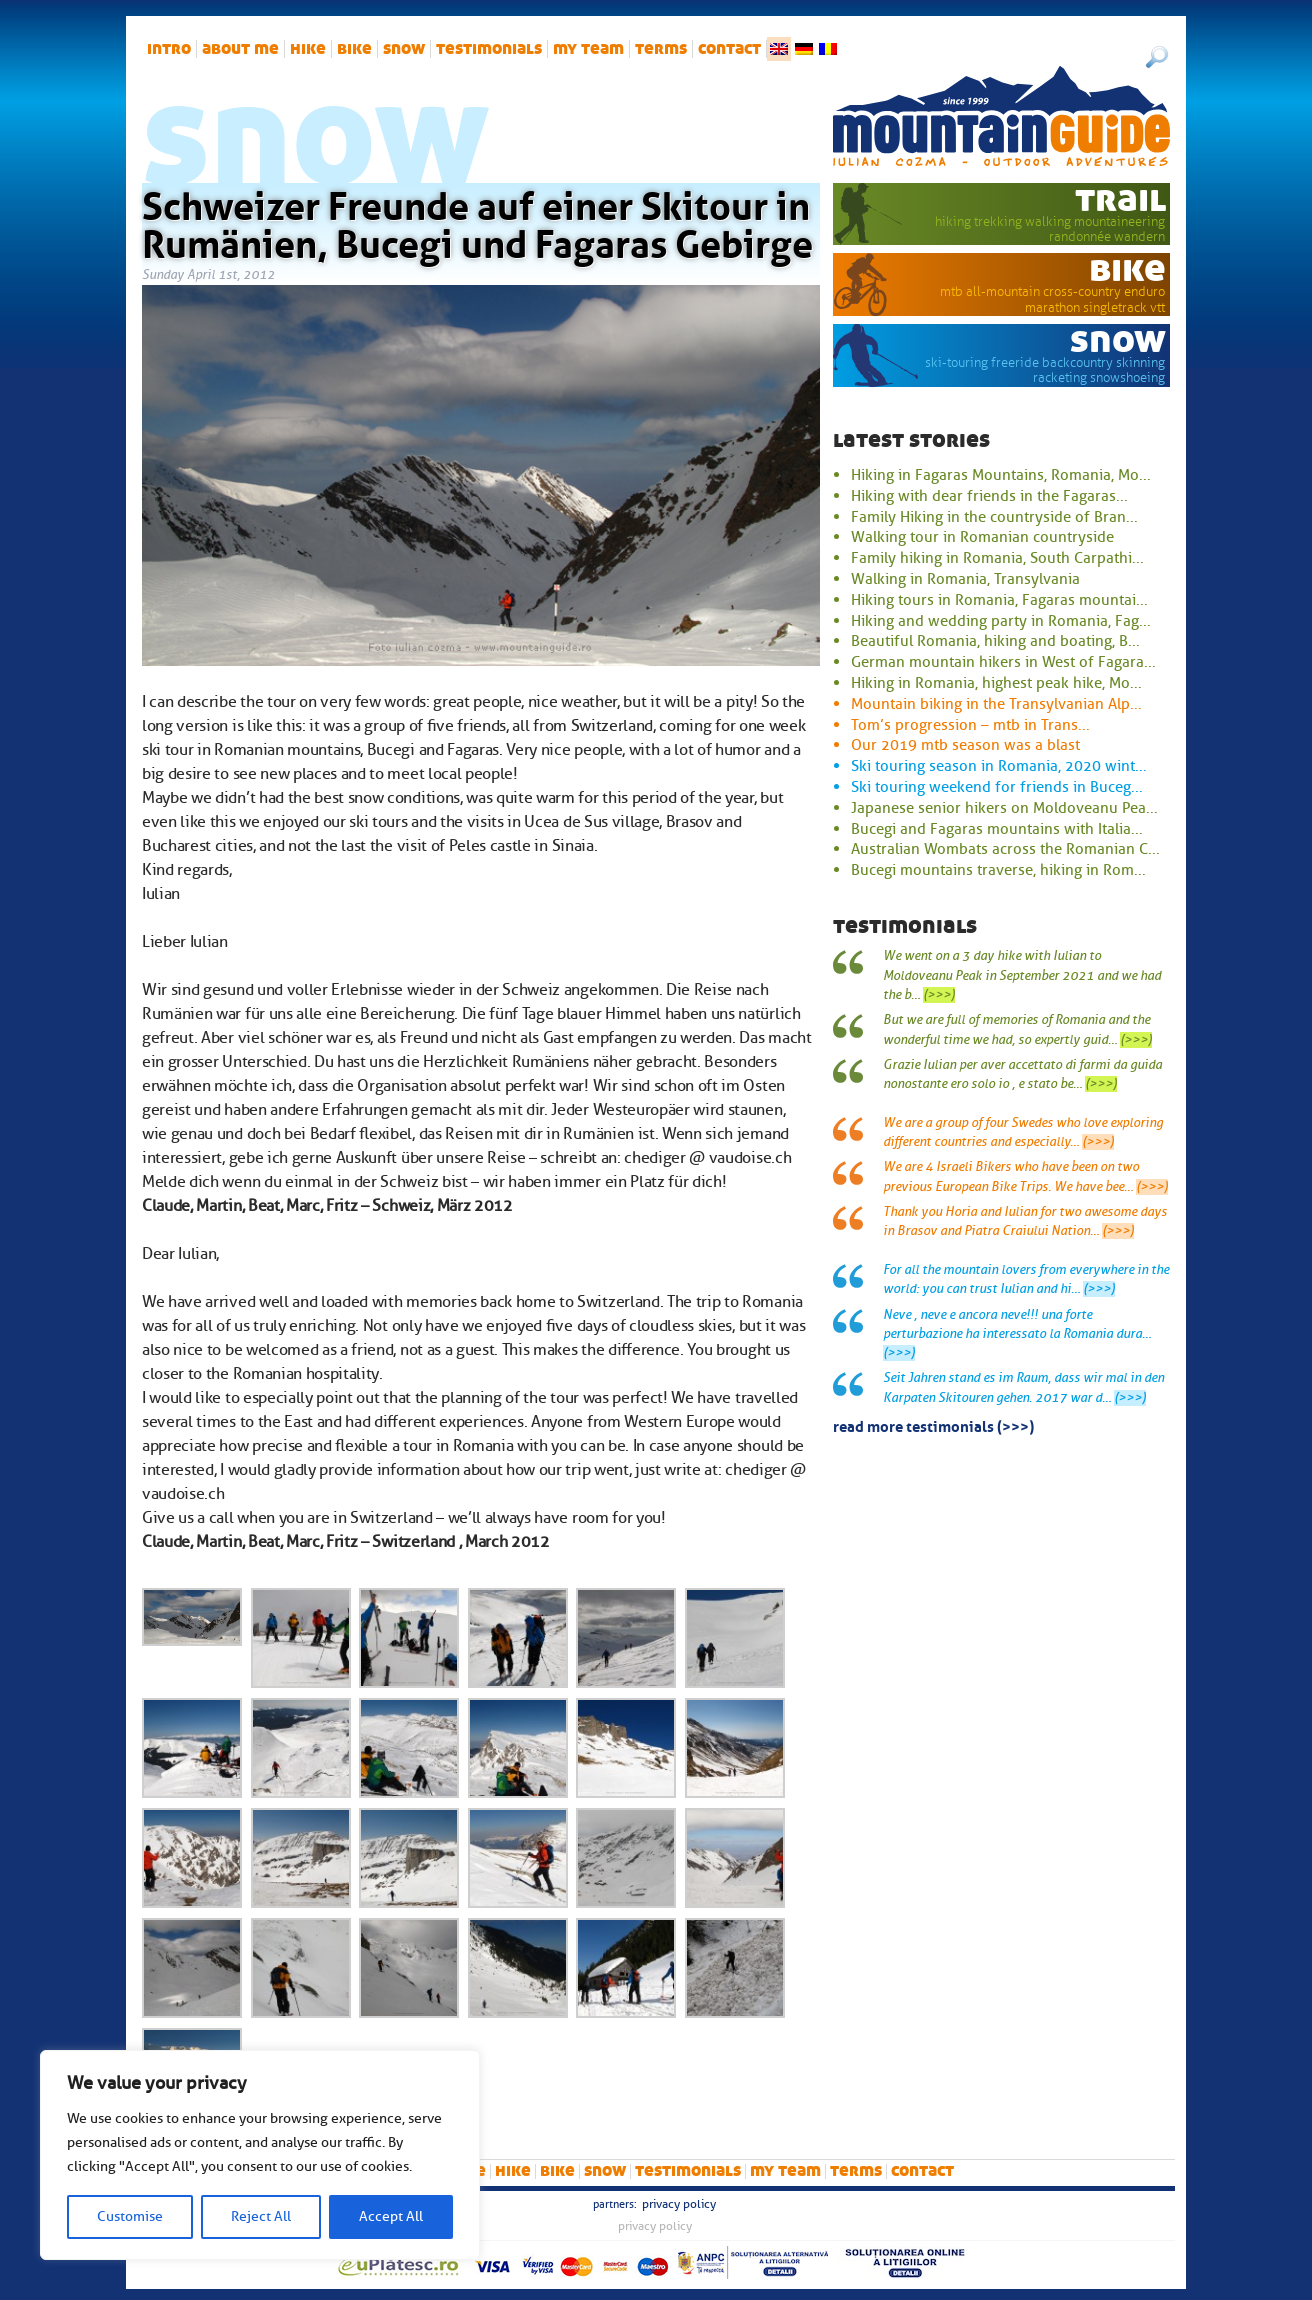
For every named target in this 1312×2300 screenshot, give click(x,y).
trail (1120, 199)
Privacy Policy (679, 2204)
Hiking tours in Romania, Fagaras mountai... (999, 600)
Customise (130, 2216)
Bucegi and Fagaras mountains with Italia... (997, 829)
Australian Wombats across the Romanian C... (1005, 849)
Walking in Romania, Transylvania (965, 579)
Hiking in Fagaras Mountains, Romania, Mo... (1001, 475)
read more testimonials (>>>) (933, 1425)
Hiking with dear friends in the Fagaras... (989, 496)
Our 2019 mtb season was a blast (965, 745)
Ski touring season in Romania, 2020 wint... (999, 766)
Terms (661, 49)
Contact (729, 49)
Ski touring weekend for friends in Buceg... (997, 787)
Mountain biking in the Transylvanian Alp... (996, 704)
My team (588, 49)
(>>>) (939, 995)
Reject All (261, 2216)
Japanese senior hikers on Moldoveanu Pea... (1004, 808)
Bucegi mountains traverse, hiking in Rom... (998, 870)
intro (169, 49)
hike (308, 49)
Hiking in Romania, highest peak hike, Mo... (996, 683)
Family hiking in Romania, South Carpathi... (997, 558)
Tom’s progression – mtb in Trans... (970, 725)
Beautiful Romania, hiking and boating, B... (995, 641)
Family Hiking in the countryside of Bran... (994, 517)
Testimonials (489, 49)
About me (240, 49)
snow (404, 49)
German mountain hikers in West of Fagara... (1003, 662)
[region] (260, 2155)
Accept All (391, 2216)
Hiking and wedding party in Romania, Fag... (1001, 621)
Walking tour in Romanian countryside (982, 537)
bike (354, 49)
